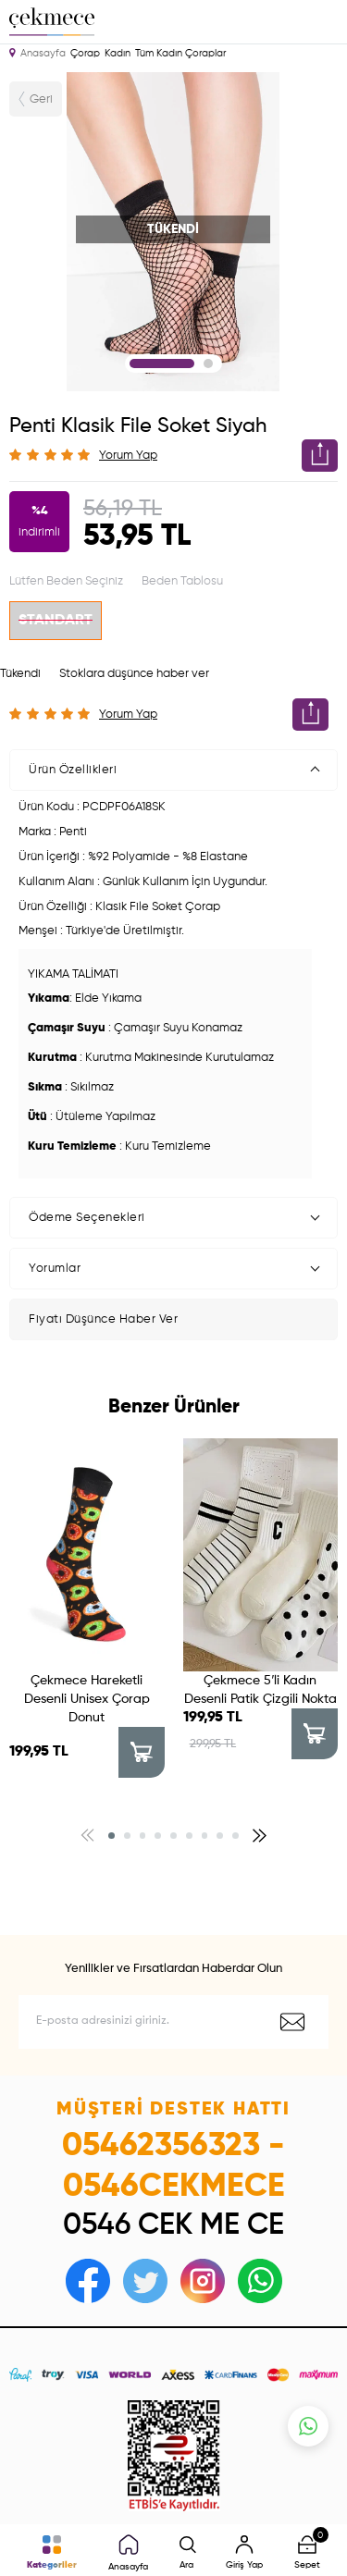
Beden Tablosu (182, 581)
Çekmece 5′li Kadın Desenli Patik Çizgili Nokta (260, 1690)
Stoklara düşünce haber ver (134, 674)
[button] (111, 1835)
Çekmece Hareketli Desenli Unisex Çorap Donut (87, 1699)
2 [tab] (208, 363)
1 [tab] (162, 363)
